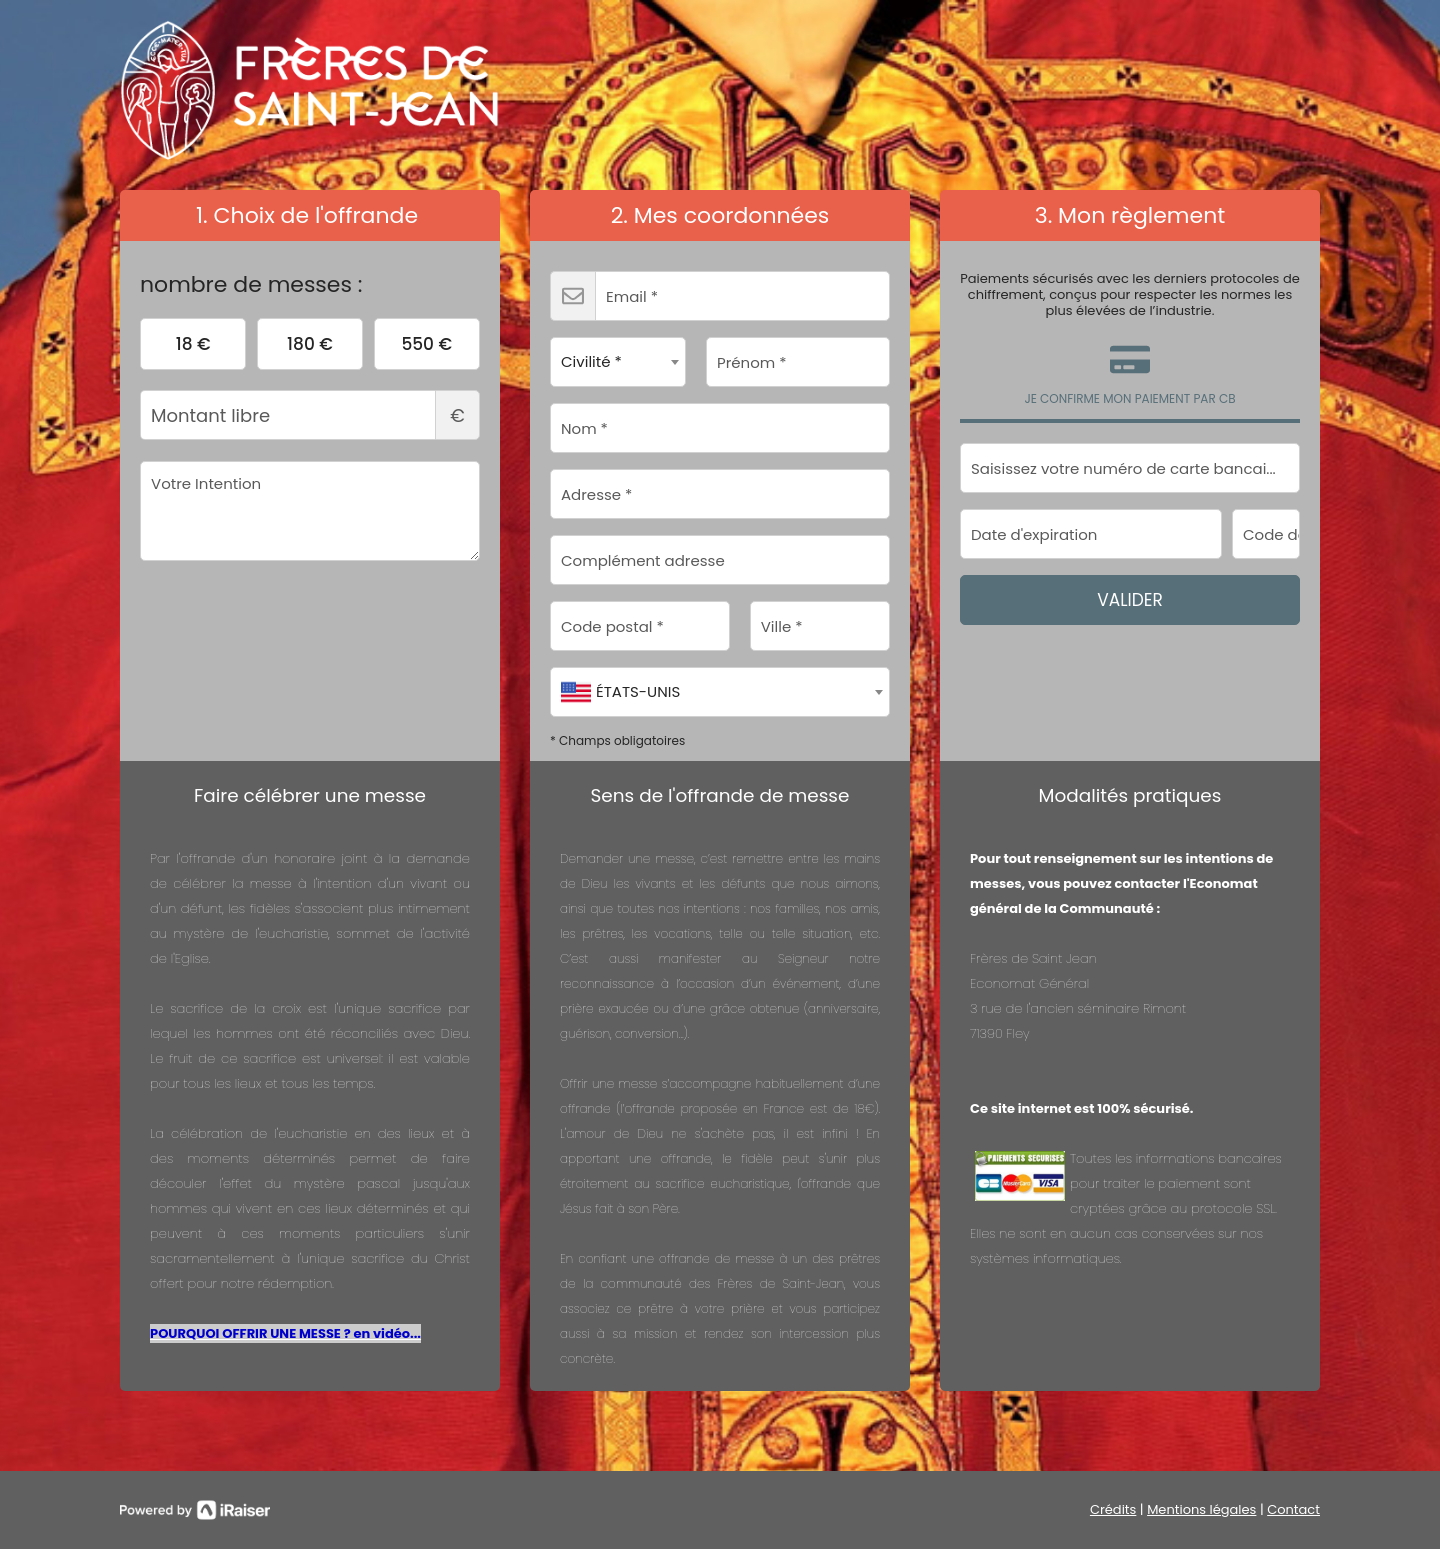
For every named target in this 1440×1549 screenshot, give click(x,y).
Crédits (1113, 1509)
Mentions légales (1201, 1509)
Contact (1293, 1509)
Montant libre (310, 415)
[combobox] (618, 362)
